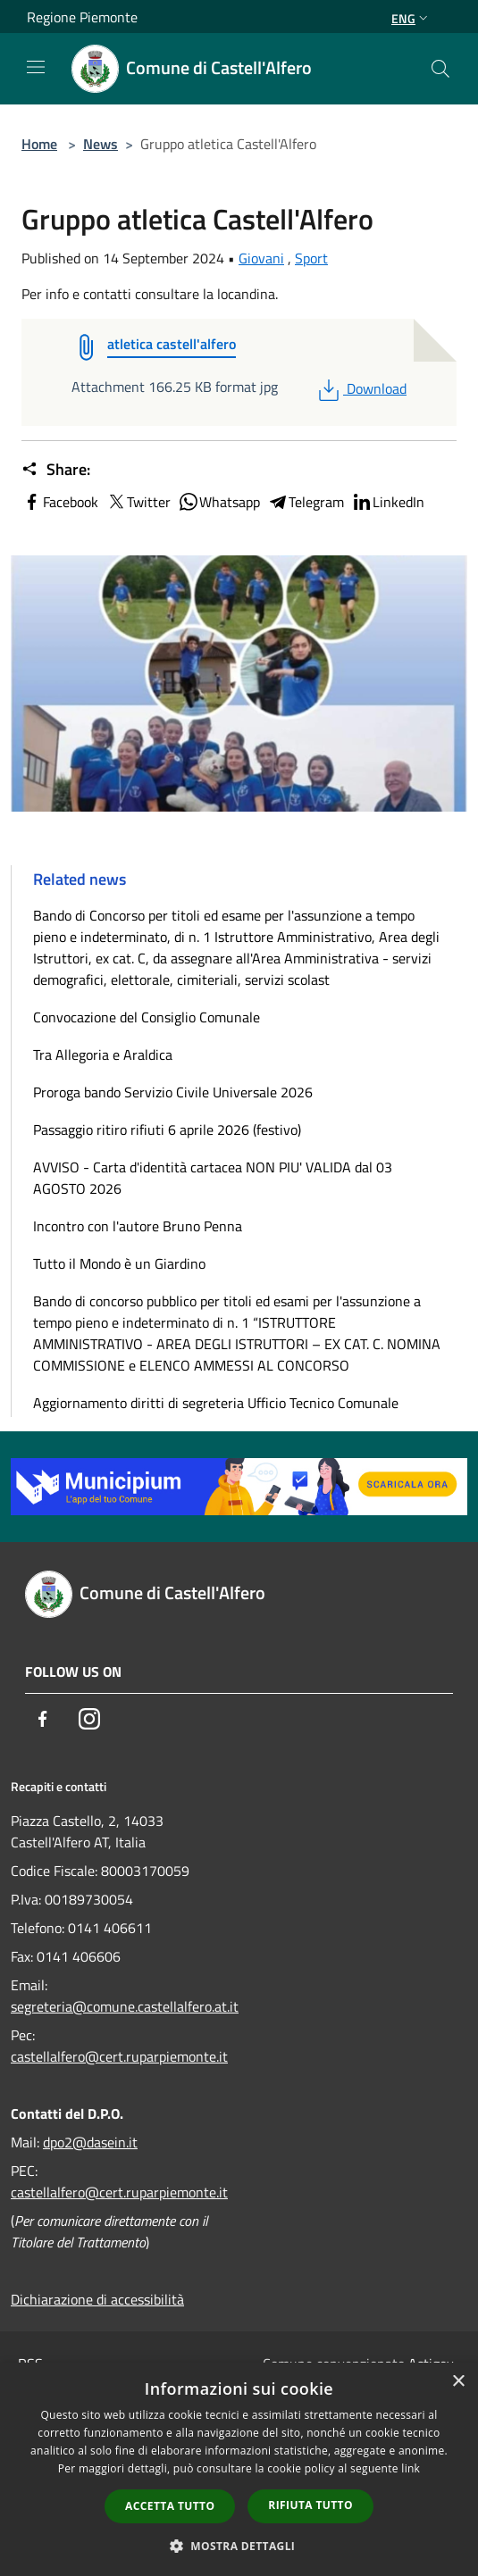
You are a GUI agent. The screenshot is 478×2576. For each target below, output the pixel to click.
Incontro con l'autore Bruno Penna (137, 1226)
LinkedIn (387, 502)
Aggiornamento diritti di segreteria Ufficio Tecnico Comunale (215, 1402)
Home (39, 143)
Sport (311, 258)
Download (360, 388)
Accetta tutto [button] (169, 2505)
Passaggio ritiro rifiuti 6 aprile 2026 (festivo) (167, 1129)
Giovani (261, 258)
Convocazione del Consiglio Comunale (146, 1017)
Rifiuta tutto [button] (310, 2505)
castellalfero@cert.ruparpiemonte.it (119, 2056)
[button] (239, 2546)
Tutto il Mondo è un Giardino (119, 1263)
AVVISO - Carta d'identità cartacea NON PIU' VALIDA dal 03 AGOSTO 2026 (212, 1177)
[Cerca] (440, 68)
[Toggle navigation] (35, 67)
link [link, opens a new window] (410, 2468)
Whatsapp (219, 502)
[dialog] (239, 2469)
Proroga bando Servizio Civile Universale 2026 (173, 1092)
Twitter (138, 502)
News (100, 143)
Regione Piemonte (82, 17)
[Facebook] (43, 1719)
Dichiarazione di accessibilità (97, 2299)
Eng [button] (411, 18)
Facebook (59, 502)
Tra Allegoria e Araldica (102, 1054)
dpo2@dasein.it (90, 2142)
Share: (55, 469)
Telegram (305, 502)
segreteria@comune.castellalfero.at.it (125, 2006)
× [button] (458, 2381)
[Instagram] (89, 1719)
